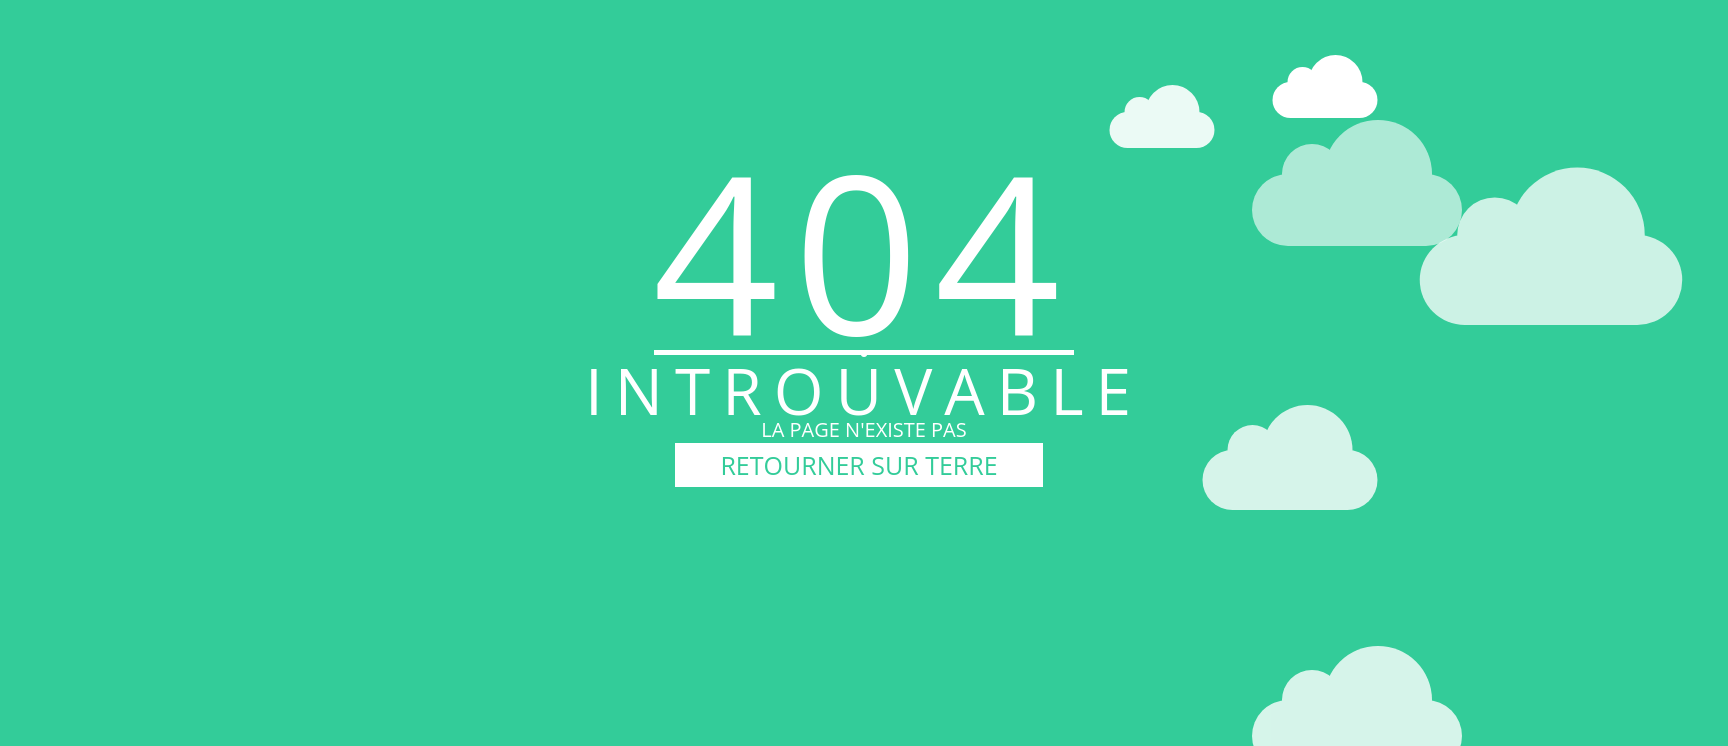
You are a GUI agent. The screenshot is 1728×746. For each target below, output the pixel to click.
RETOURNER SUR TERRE (858, 465)
